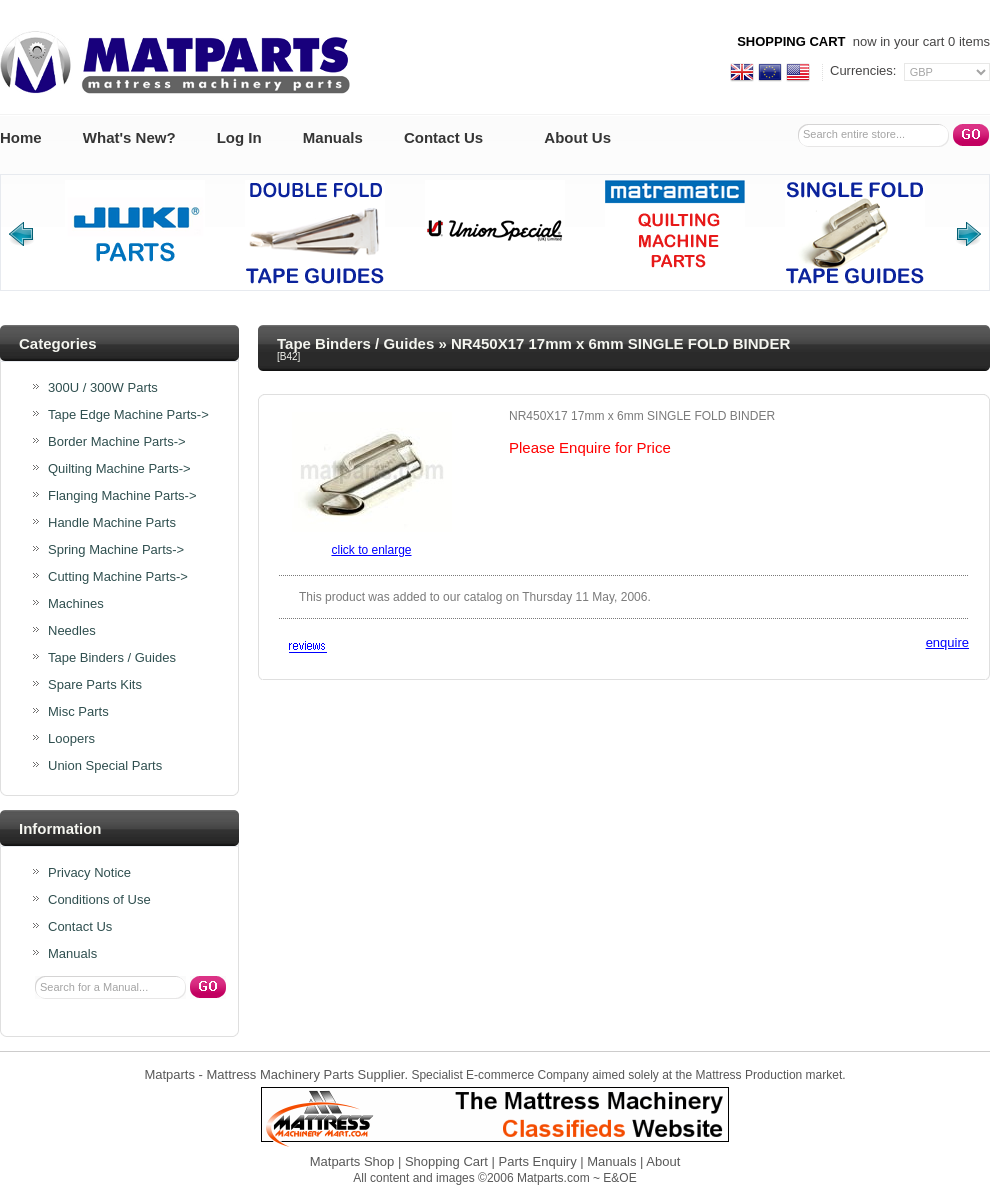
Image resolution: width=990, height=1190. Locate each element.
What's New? (129, 137)
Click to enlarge (371, 550)
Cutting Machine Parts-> (118, 577)
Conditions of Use (99, 900)
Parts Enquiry (538, 1161)
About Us (577, 137)
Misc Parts (78, 712)
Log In (239, 137)
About (663, 1161)
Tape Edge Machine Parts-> (128, 415)
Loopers (71, 739)
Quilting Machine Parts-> (119, 469)
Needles (72, 631)
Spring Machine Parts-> (116, 550)
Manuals (333, 137)
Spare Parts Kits (95, 685)
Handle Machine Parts (112, 523)
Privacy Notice (89, 873)
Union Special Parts (105, 766)
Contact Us (443, 137)
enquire (947, 642)
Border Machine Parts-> (117, 442)
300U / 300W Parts (103, 388)
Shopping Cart (446, 1161)
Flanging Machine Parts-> (122, 496)
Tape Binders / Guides (355, 343)
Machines (76, 604)
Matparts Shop (352, 1161)
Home (21, 137)
